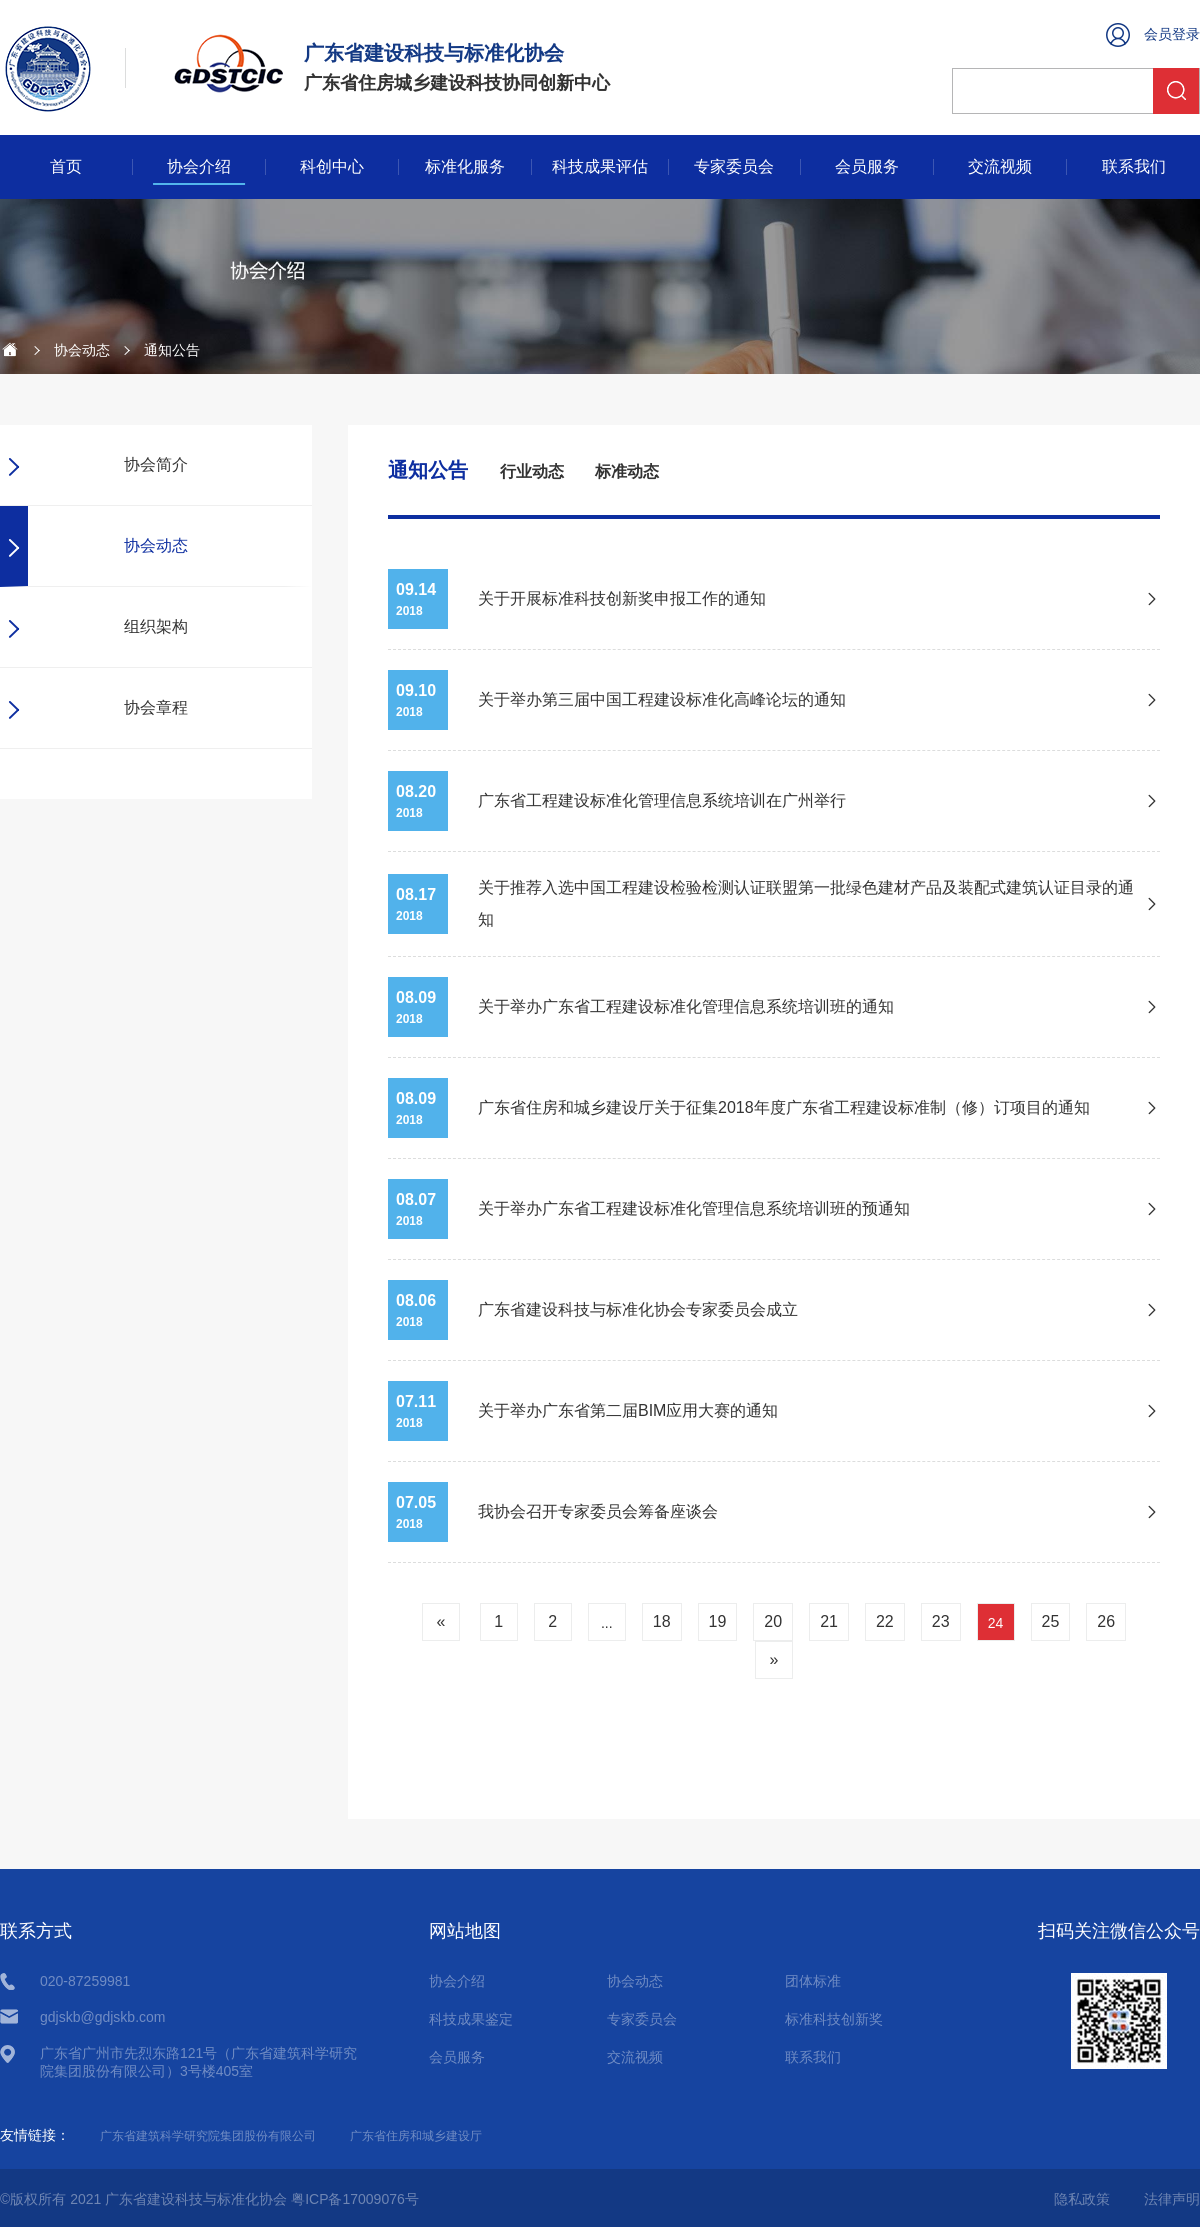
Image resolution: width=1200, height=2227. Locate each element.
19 (718, 1621)
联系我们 (1134, 167)
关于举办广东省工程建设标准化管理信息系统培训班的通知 (686, 1006)
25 (1051, 1621)
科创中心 (332, 167)
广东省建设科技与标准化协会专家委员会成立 (638, 1309)
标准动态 (627, 471)
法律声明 (1172, 2199)
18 (662, 1621)
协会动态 (82, 350)
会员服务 (867, 167)
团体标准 (813, 1981)
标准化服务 (465, 167)
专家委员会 (734, 167)
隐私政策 (1082, 2199)
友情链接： (35, 2135)
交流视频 (1000, 167)
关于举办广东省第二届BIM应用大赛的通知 (628, 1410)
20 (773, 1621)
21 (829, 1621)
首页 (66, 167)
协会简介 (156, 464)
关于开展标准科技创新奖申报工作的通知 (622, 598)
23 (941, 1621)
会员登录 (1172, 34)
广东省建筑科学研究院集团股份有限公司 (208, 2136)
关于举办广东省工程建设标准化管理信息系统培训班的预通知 (694, 1208)
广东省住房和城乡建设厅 (416, 2136)
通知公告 (428, 470)
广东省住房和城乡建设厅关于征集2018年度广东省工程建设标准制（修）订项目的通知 (784, 1107)
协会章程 (156, 707)
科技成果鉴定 (471, 2019)
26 (1106, 1621)
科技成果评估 (600, 167)
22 (885, 1621)
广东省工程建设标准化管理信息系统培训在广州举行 (662, 800)
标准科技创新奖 (834, 2019)
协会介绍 (199, 167)
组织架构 (156, 626)
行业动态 (532, 471)
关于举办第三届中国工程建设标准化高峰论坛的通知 (662, 699)
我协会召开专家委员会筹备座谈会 (598, 1511)
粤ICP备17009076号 (355, 2199)
